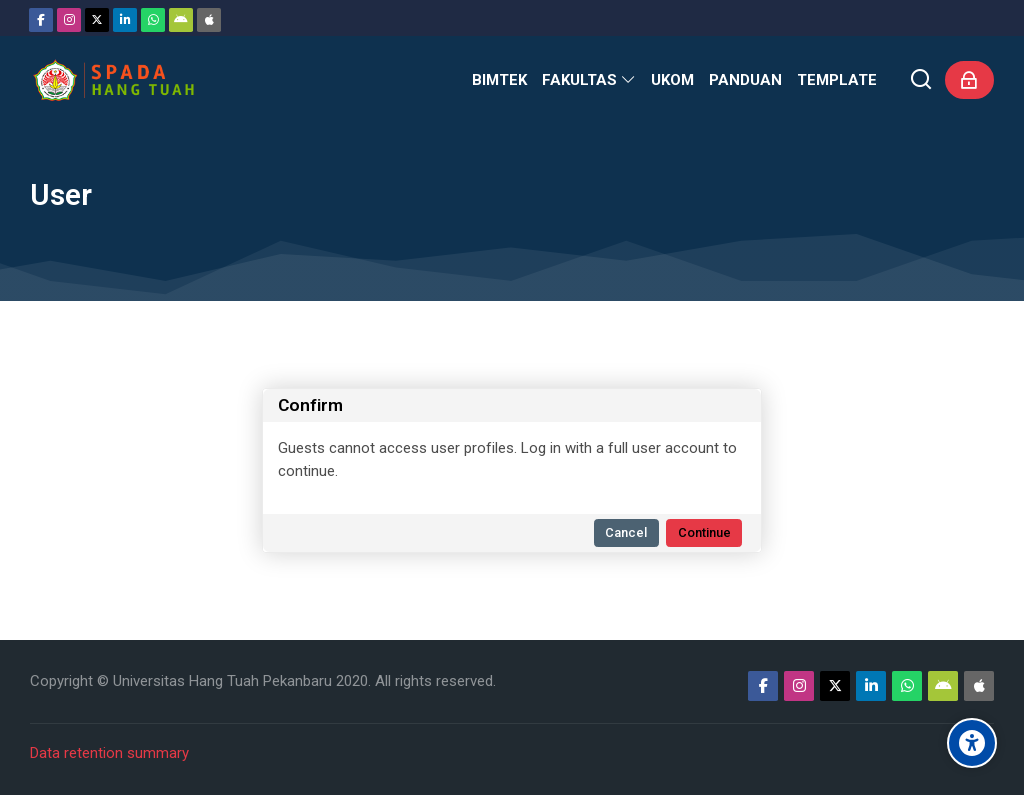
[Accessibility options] (972, 743)
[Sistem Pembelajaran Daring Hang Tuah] (113, 80)
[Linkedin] (125, 20)
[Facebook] (41, 20)
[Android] (181, 20)
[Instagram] (69, 20)
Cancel (626, 532)
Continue (704, 532)
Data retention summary (109, 753)
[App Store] (209, 20)
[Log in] (969, 80)
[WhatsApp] (153, 20)
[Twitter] (97, 20)
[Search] (921, 80)
